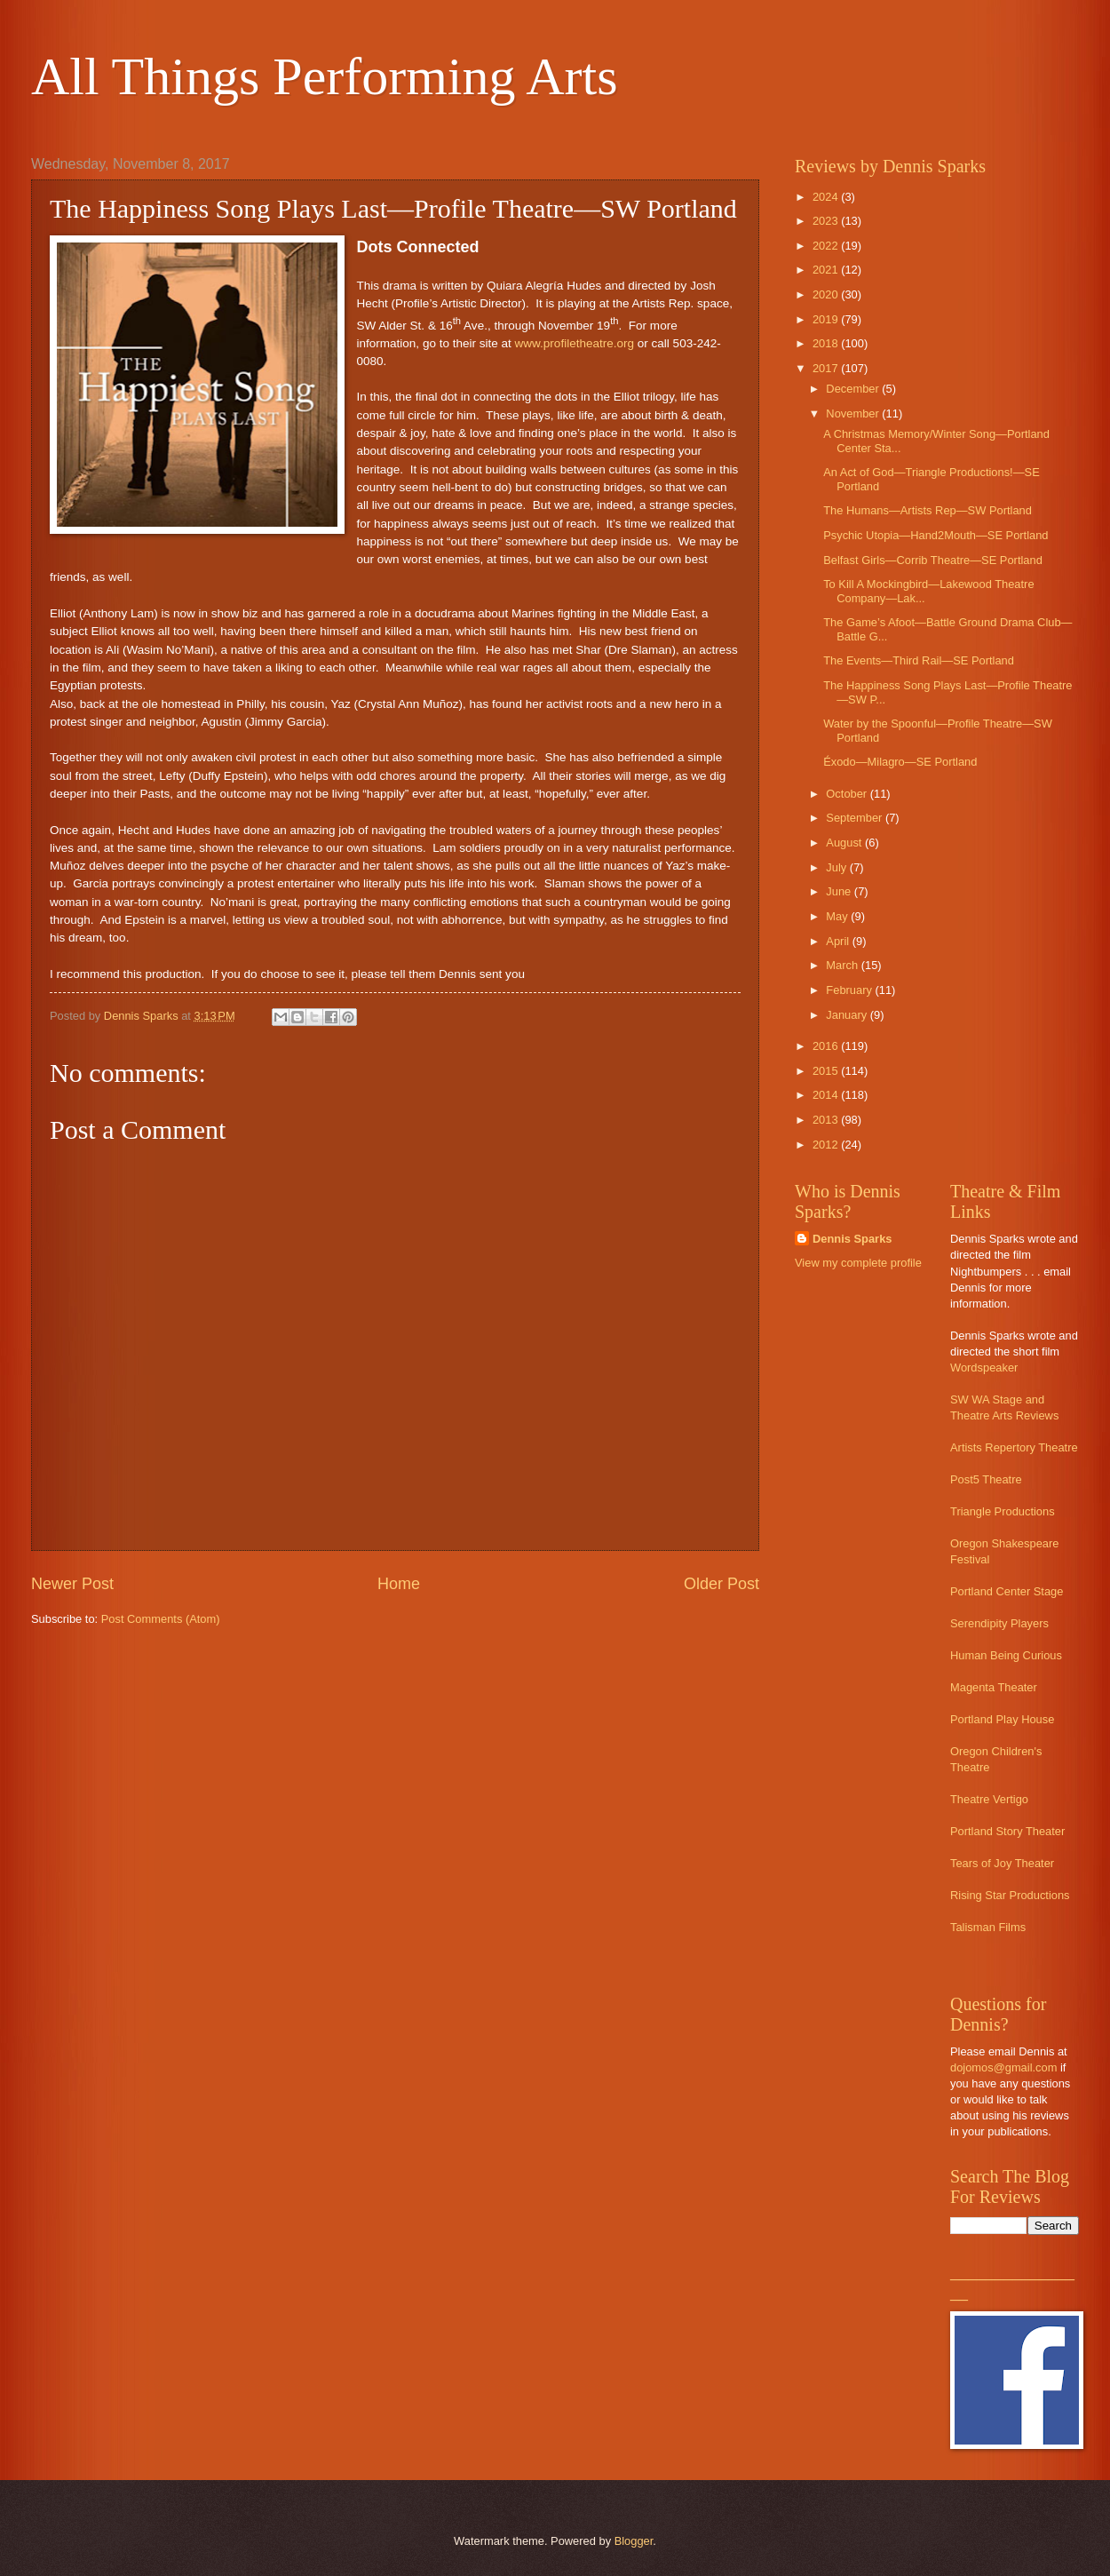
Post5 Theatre (986, 1479)
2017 (827, 368)
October (847, 793)
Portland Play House (1002, 1719)
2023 (827, 220)
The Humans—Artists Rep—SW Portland (927, 510)
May (838, 916)
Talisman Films (988, 1927)
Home (398, 1584)
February (850, 990)
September (855, 817)
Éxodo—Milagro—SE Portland (900, 761)
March (843, 965)
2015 (827, 1070)
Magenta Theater (993, 1687)
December (854, 388)
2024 (827, 196)
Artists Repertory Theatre (1014, 1447)
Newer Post (72, 1584)
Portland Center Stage (1006, 1591)
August (845, 842)
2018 (827, 343)
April (839, 941)
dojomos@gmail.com (1003, 2067)
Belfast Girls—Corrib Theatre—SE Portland (933, 560)
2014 (827, 1094)
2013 (827, 1119)
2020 (827, 294)
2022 (827, 245)
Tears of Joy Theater (1002, 1863)
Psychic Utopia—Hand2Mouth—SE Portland (935, 535)
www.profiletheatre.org (574, 343)
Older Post (721, 1584)
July (837, 867)
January (847, 1015)
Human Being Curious (1006, 1655)
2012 (827, 1144)
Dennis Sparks (852, 1238)
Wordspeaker (984, 1367)
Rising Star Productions (1010, 1895)
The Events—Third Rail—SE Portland (918, 660)
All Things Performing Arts (324, 76)
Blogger (634, 2541)
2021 (827, 269)
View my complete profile (858, 1262)
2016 (827, 1046)
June (840, 891)
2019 (827, 319)
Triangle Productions (1002, 1511)
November (854, 413)
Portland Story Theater (1007, 1831)
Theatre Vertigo (989, 1799)
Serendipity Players (999, 1623)
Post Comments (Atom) (160, 1619)
